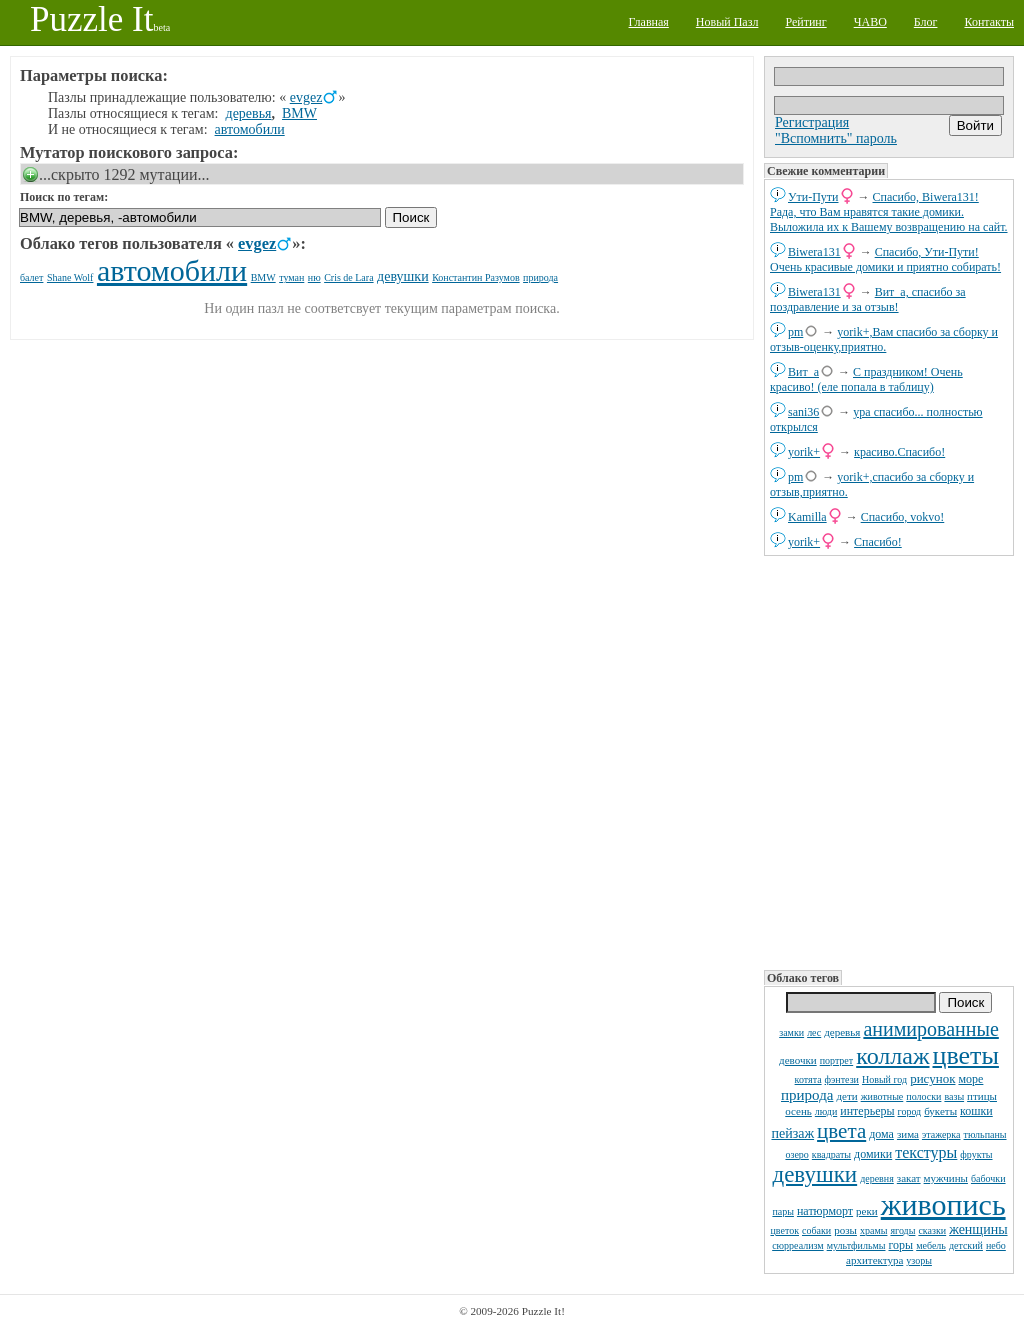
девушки (814, 1174)
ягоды (902, 1230)
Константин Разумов (475, 277)
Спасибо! (878, 542)
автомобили (250, 129)
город (910, 1111)
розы (845, 1230)
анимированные (930, 1029)
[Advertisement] (889, 761)
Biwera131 (814, 252)
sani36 (803, 412)
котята (808, 1079)
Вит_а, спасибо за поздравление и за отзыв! (868, 299)
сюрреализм (797, 1245)
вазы (954, 1096)
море (970, 1079)
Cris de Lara (348, 277)
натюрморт (825, 1211)
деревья (842, 1032)
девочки (798, 1060)
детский (966, 1245)
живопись (943, 1204)
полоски (923, 1096)
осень (798, 1111)
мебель (931, 1245)
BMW (299, 113)
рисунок (932, 1078)
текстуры (926, 1152)
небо (996, 1245)
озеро (796, 1154)
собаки (816, 1230)
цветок (784, 1230)
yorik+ (804, 452)
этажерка (941, 1134)
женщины (978, 1229)
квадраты (831, 1154)
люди (826, 1111)
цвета (841, 1131)
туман (291, 277)
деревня (877, 1178)
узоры (919, 1260)
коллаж (892, 1056)
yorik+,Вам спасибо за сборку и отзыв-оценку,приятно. (884, 339)
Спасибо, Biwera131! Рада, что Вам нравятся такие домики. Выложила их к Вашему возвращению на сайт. (889, 212)
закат (909, 1178)
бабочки (988, 1178)
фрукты (976, 1154)
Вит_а (803, 372)
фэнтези (842, 1079)
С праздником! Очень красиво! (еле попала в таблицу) (866, 379)
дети (846, 1096)
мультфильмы (856, 1245)
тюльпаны (985, 1134)
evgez (306, 97)
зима (908, 1134)
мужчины (946, 1178)
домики (873, 1154)
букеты (940, 1111)
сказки (932, 1230)
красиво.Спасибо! (899, 452)
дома (881, 1134)
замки (791, 1032)
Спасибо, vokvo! (903, 517)
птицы (982, 1096)
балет (31, 277)
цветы (966, 1055)
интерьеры (867, 1111)
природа (807, 1095)
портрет (837, 1060)
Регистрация (812, 122)
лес (814, 1032)
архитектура (874, 1260)
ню (314, 277)
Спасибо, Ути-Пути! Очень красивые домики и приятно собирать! (885, 259)
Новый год (884, 1079)
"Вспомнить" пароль (836, 138)
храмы (874, 1230)
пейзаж (792, 1133)
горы (901, 1245)
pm (795, 332)
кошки (976, 1111)
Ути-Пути (813, 197)
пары (783, 1211)
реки (867, 1211)
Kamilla (807, 517)
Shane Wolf (70, 277)
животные (882, 1096)
